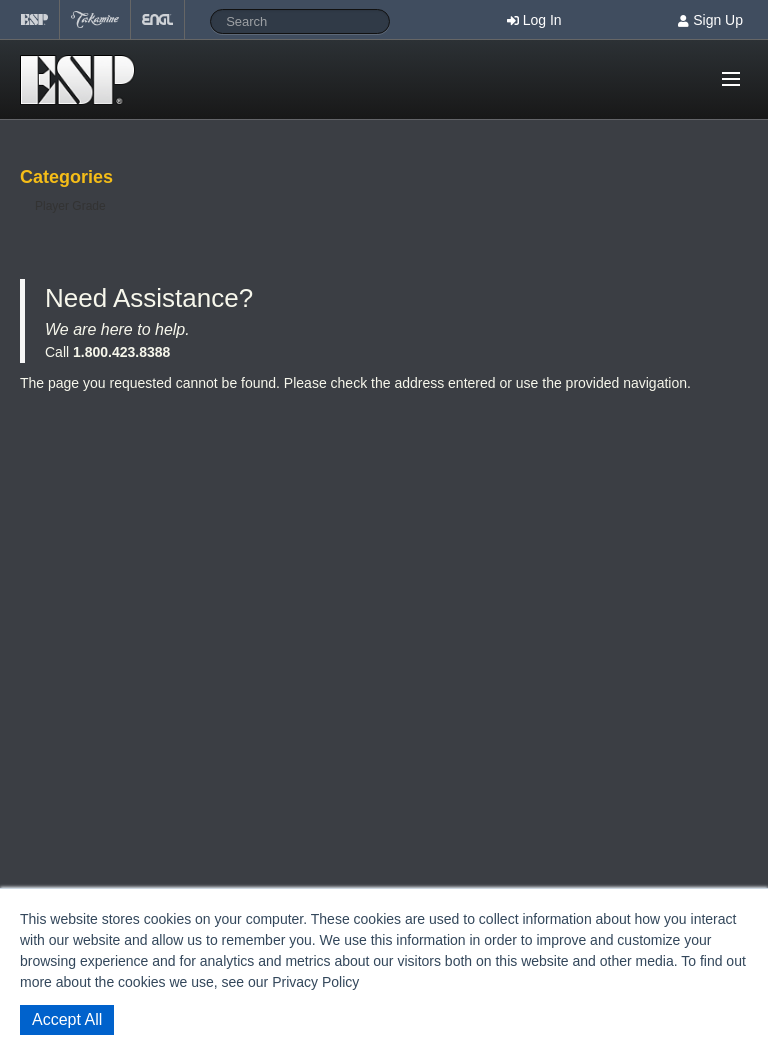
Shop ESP (83, 80)
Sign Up (718, 20)
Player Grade (70, 206)
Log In (542, 20)
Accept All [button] (67, 1019)
